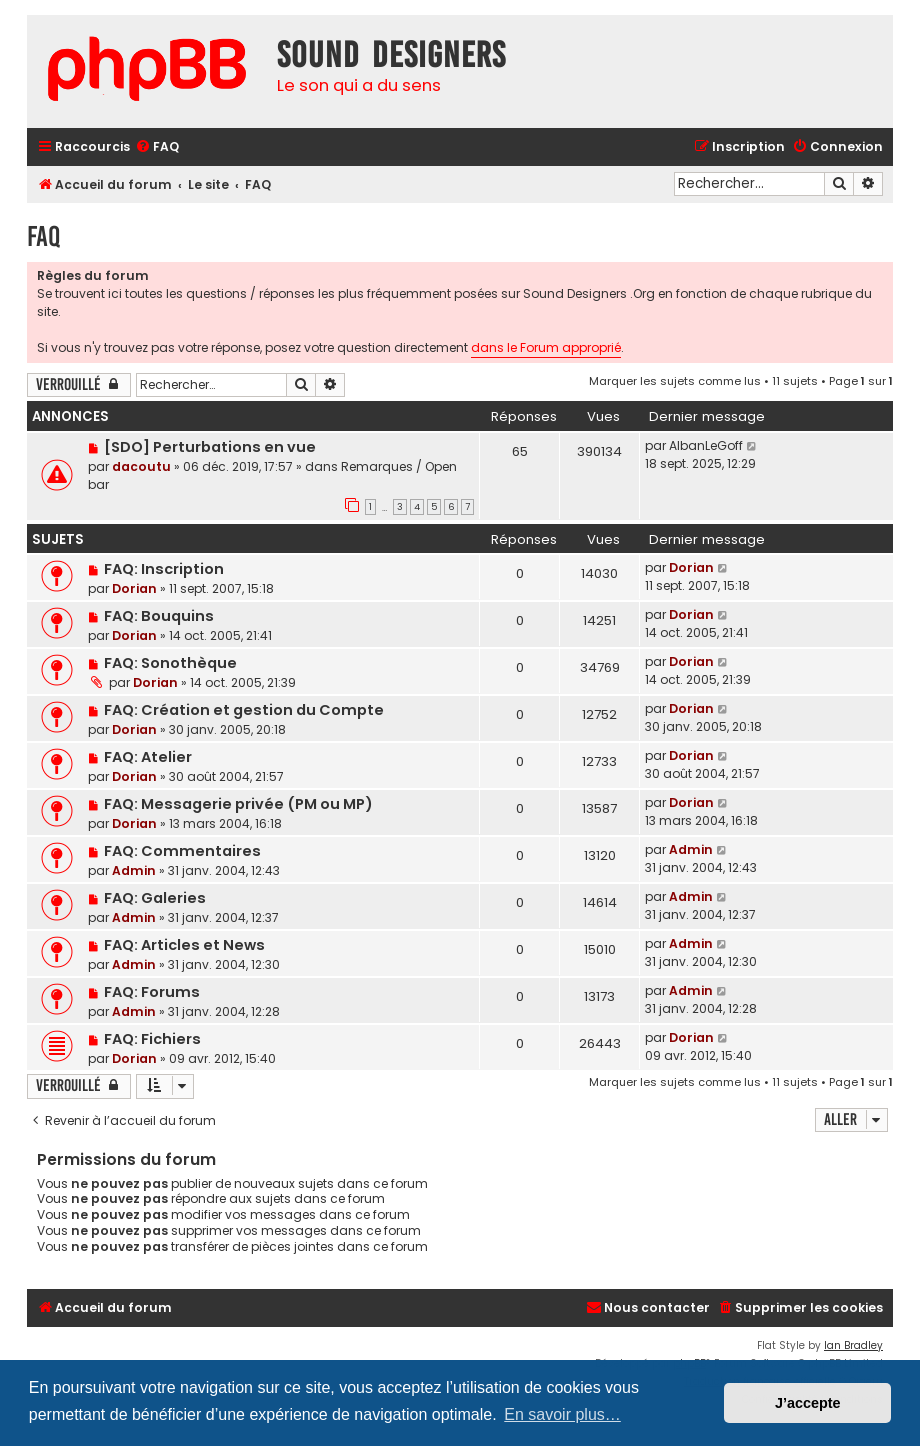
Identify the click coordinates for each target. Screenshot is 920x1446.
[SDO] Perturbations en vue (210, 447)
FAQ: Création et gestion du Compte (244, 710)
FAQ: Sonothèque (170, 663)
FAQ (43, 236)
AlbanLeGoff (706, 445)
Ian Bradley (853, 1345)
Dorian (134, 588)
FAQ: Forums (152, 992)
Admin (134, 870)
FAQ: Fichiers (152, 1039)
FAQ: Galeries (155, 898)
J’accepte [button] (808, 1403)
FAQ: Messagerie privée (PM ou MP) (238, 804)
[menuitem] (157, 147)
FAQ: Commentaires (182, 851)
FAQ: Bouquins (159, 616)
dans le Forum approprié (546, 347)
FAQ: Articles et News (184, 945)
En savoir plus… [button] (562, 1414)
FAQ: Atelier (148, 757)
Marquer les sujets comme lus (675, 381)
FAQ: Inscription (164, 569)
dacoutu (141, 466)
